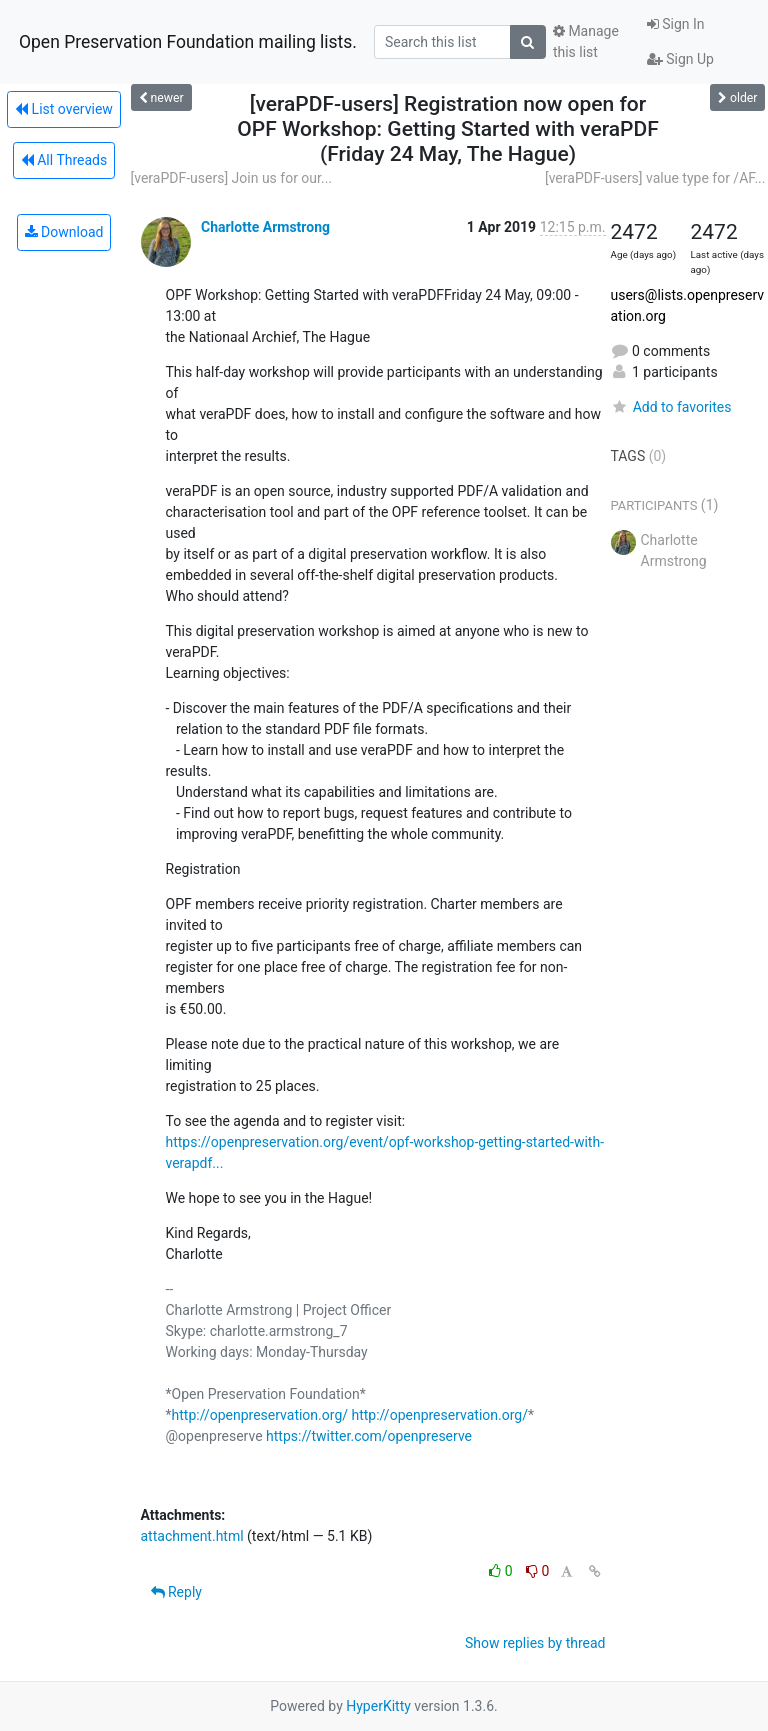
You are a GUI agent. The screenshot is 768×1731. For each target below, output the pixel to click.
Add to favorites (671, 407)
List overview (64, 109)
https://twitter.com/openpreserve (369, 1436)
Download (64, 232)
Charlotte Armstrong (265, 227)
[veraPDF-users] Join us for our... (232, 178)
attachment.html (192, 1536)
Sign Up (680, 59)
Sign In (676, 24)
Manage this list (586, 41)
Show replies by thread (535, 1643)
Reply (176, 1592)
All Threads (64, 160)
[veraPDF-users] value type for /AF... (655, 178)
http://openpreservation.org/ (260, 1415)
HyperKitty (378, 1706)
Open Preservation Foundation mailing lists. (188, 42)
